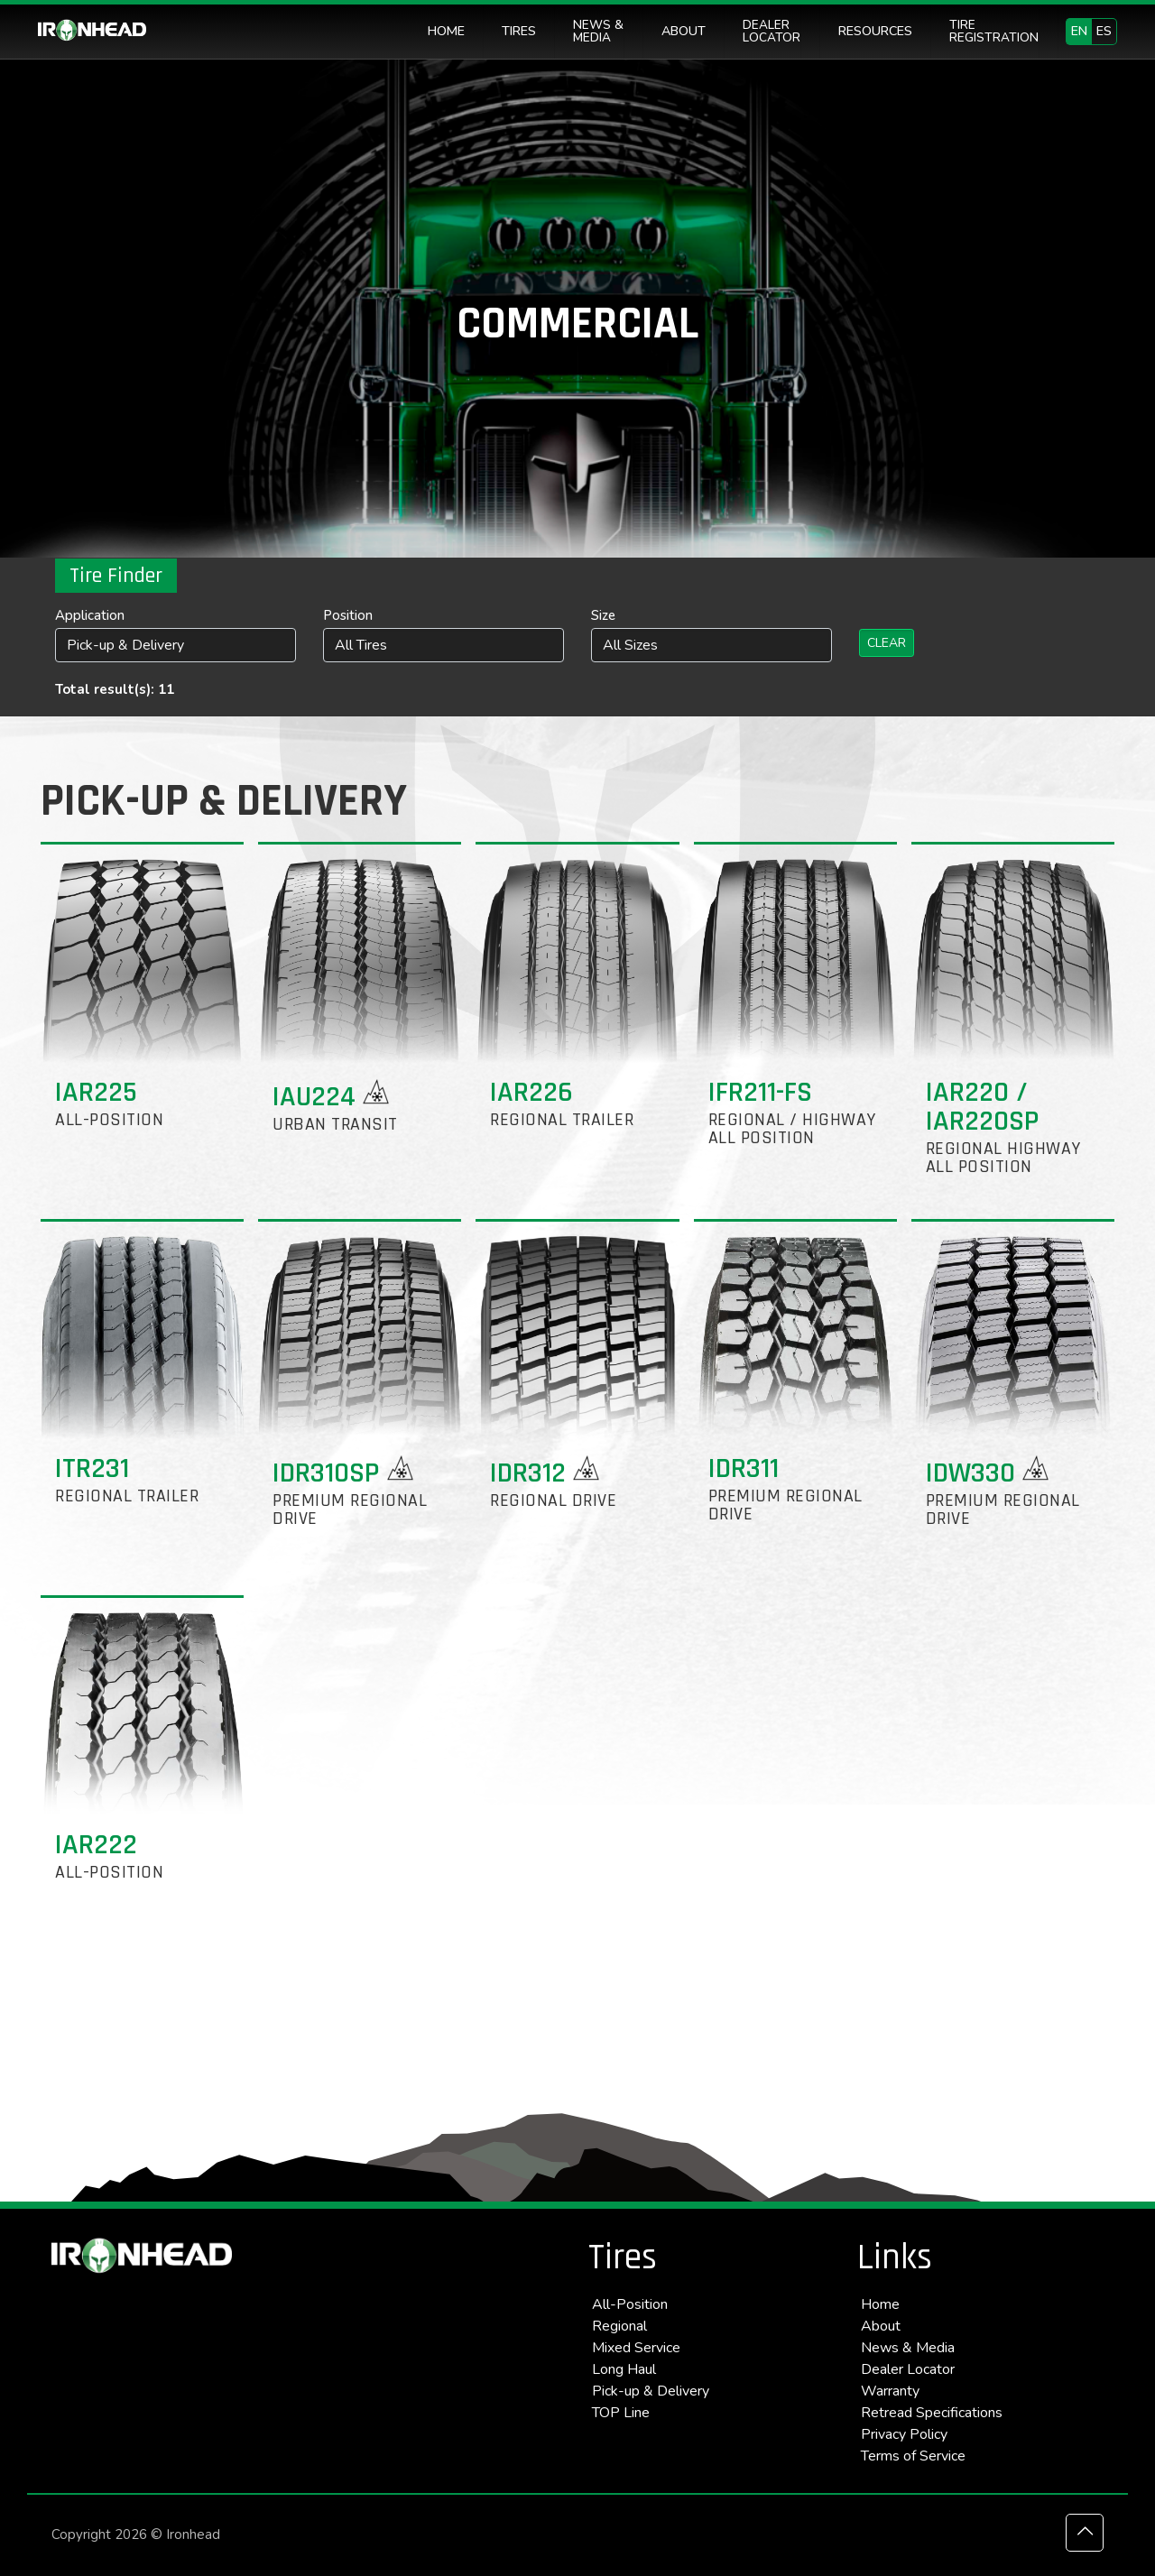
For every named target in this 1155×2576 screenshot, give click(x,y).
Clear (886, 642)
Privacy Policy (904, 2434)
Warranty (890, 2391)
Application (90, 615)
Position (348, 615)
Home (880, 2304)
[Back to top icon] (1085, 2533)
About (881, 2326)
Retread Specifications (932, 2413)
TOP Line (621, 2413)
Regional (619, 2326)
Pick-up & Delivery (650, 2391)
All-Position (630, 2304)
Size (603, 615)
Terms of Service (913, 2456)
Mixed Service (636, 2348)
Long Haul (624, 2369)
